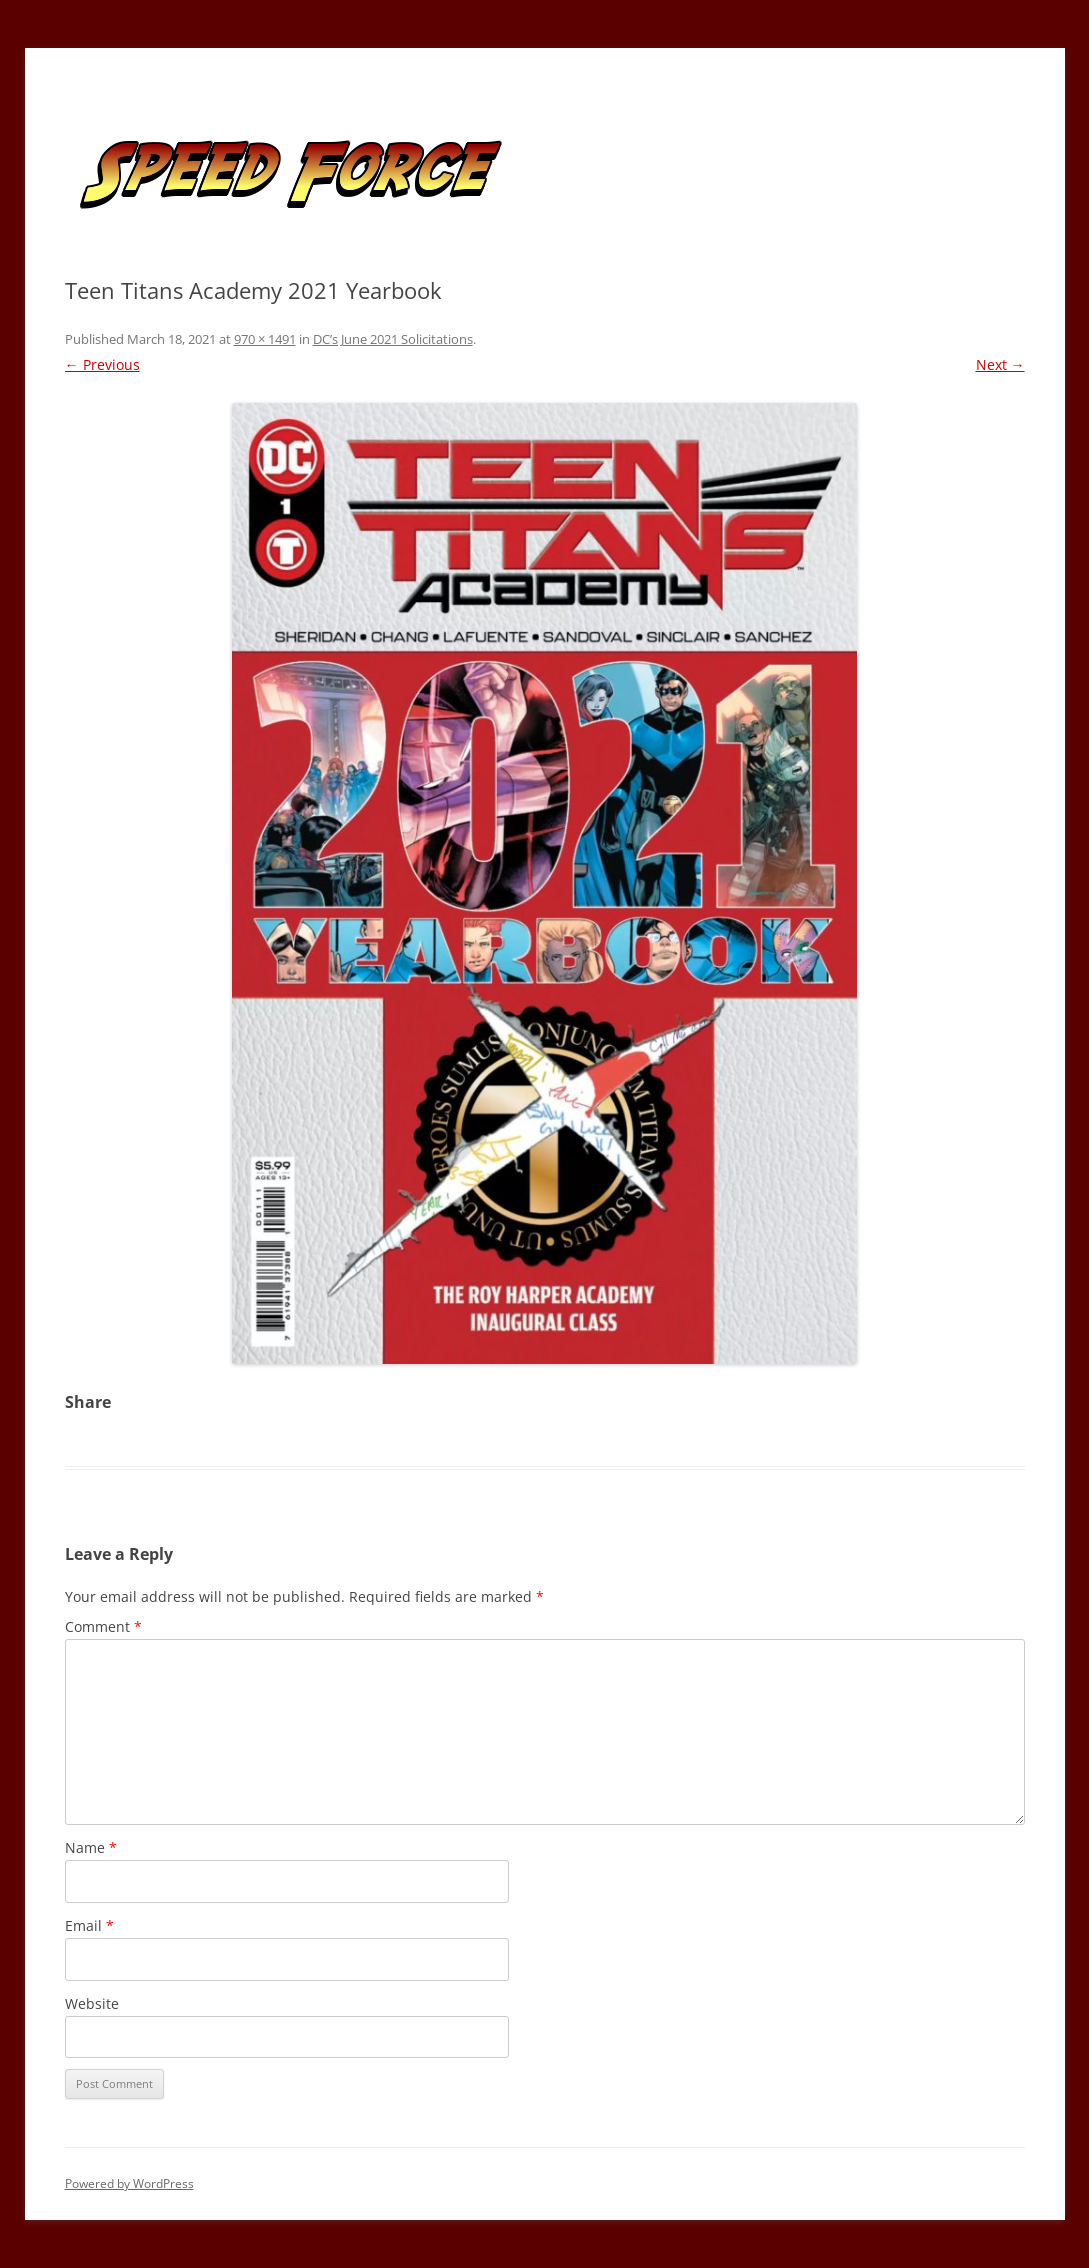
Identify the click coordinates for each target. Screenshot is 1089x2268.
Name (91, 1847)
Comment (103, 1626)
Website (92, 2003)
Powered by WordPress (129, 2183)
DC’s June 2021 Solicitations (393, 339)
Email (89, 1925)
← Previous (102, 364)
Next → (1000, 364)
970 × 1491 (265, 339)
